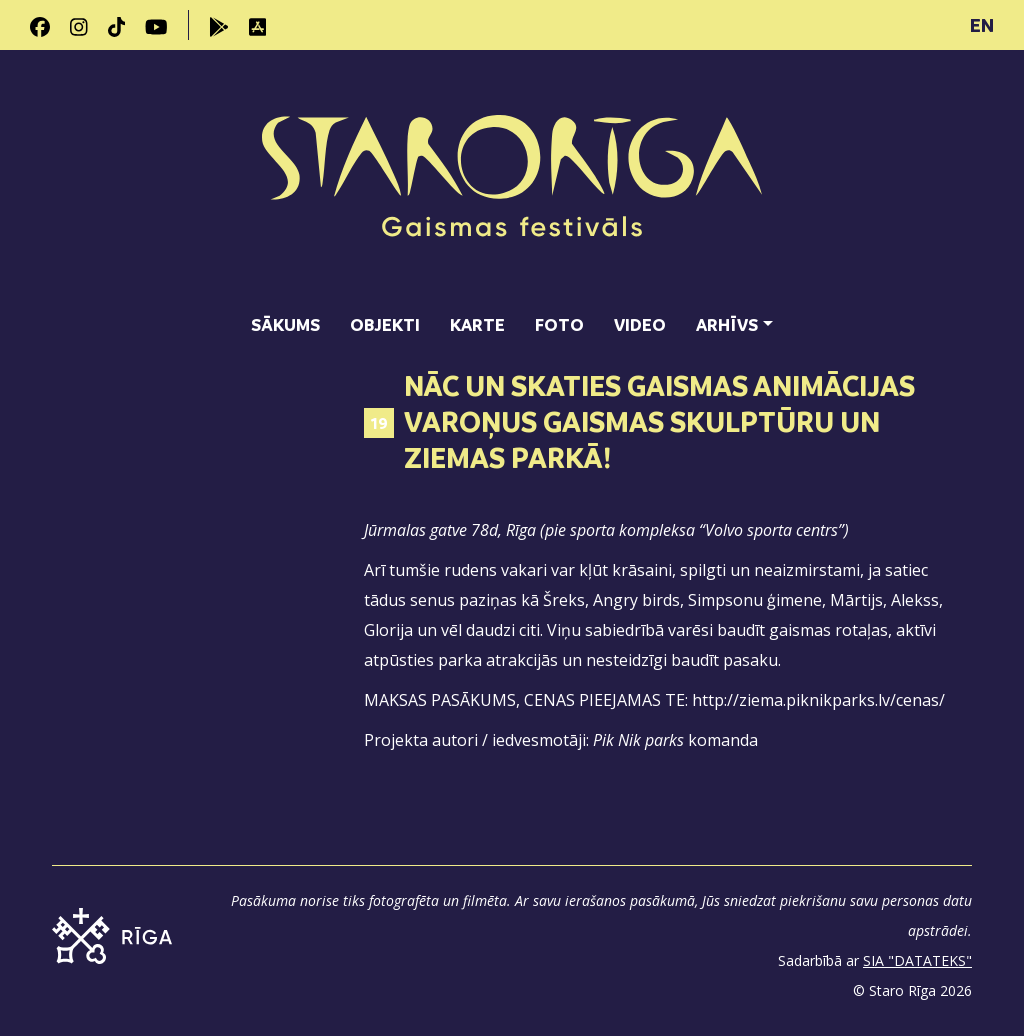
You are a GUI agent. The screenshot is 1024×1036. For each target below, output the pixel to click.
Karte (477, 324)
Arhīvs (727, 324)
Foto (559, 324)
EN (982, 25)
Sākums (285, 324)
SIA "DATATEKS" (917, 960)
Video (640, 324)
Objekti (385, 324)
